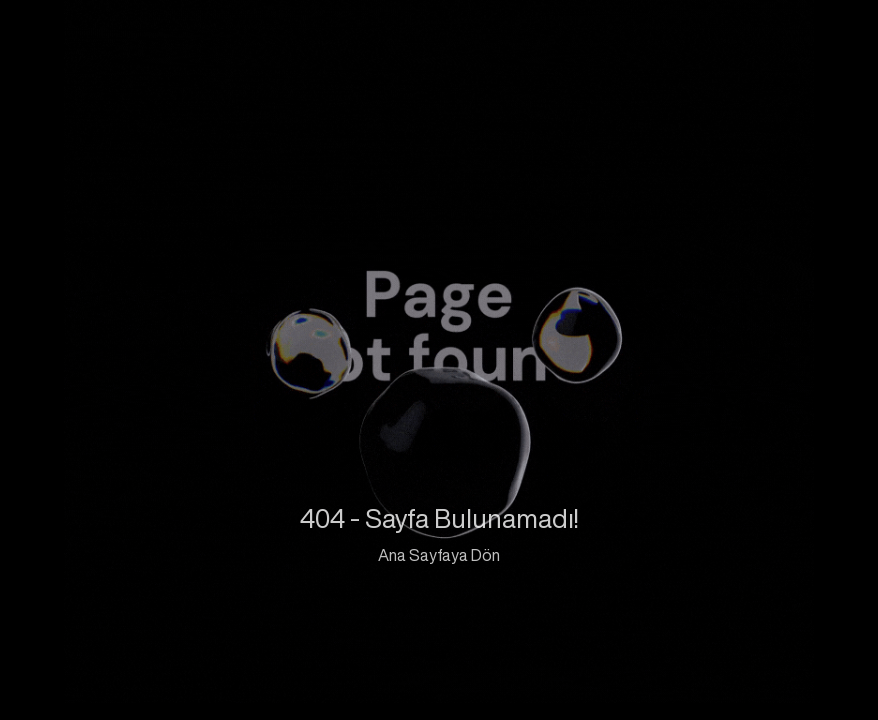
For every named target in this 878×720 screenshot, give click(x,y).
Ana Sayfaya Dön (439, 555)
